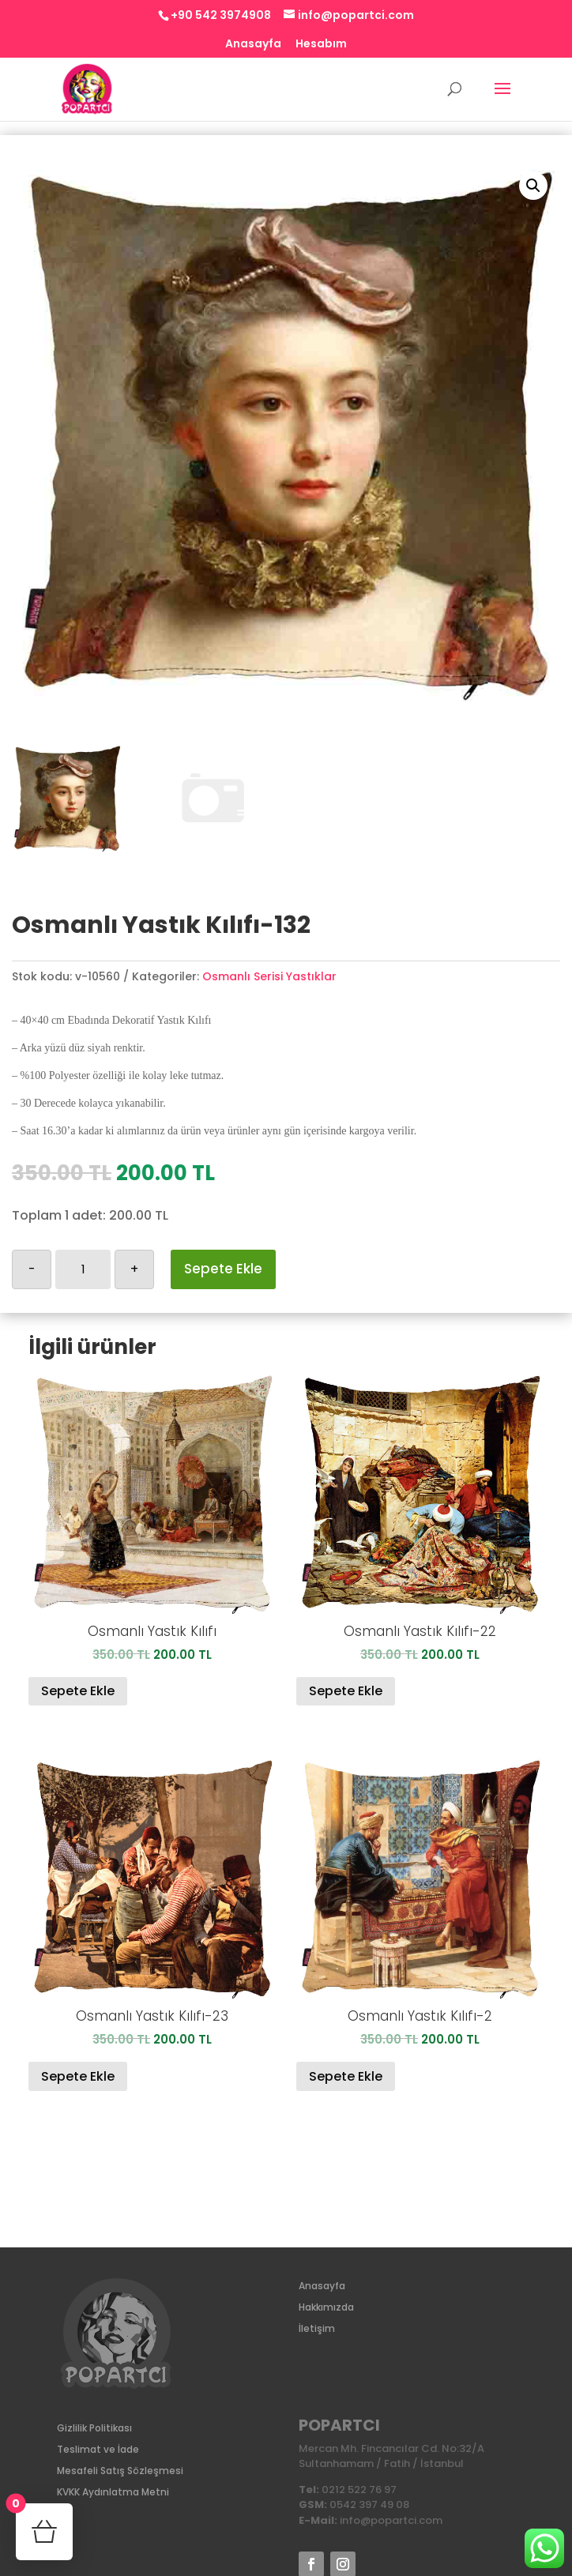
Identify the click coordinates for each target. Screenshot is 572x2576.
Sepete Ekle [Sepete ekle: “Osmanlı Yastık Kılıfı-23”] (78, 2076)
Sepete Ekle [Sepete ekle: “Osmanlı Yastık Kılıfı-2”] (345, 2076)
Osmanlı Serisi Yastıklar (269, 976)
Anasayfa (253, 44)
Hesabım (321, 44)
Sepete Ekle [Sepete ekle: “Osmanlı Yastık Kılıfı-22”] (345, 1691)
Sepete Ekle (223, 1268)
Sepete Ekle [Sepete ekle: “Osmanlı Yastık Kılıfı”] (78, 1691)
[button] (533, 185)
